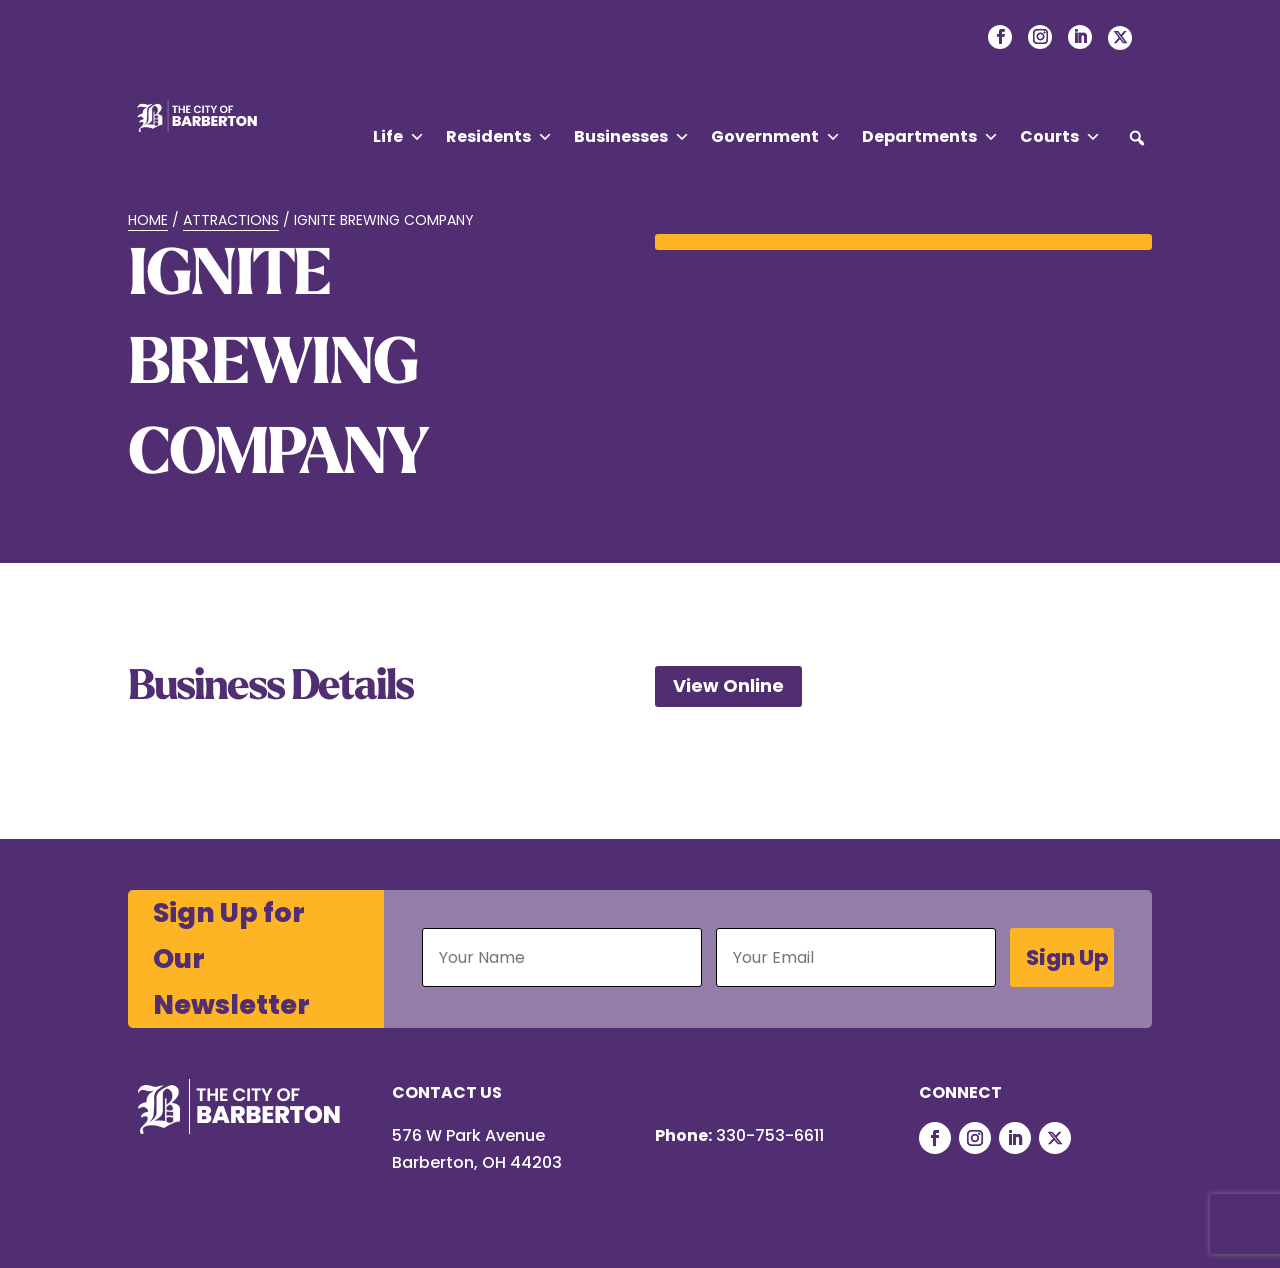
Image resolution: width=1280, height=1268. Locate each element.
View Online (728, 685)
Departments (930, 137)
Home (148, 220)
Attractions (231, 220)
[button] (1137, 138)
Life (399, 137)
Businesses (632, 137)
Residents (499, 137)
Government (776, 137)
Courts (1060, 137)
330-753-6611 (770, 1135)
